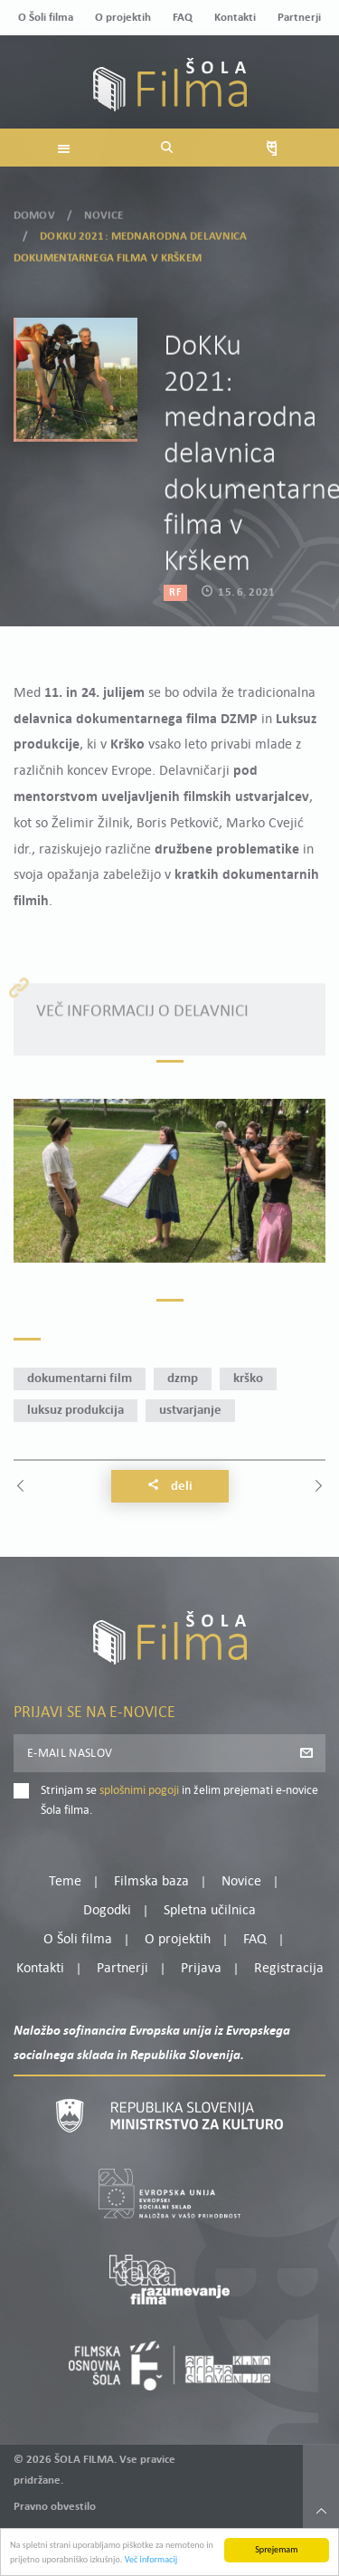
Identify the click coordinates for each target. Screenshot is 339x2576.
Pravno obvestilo (55, 2507)
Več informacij (151, 2566)
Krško (248, 1379)
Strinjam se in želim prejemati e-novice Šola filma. (179, 1801)
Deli (170, 1486)
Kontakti (235, 18)
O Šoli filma (45, 18)
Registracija (289, 1968)
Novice (103, 206)
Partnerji (299, 18)
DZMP (182, 1379)
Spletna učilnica (210, 1910)
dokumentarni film (79, 1379)
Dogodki (107, 1910)
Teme (65, 1882)
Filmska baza (151, 1882)
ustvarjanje (190, 1410)
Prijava (201, 1968)
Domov (34, 206)
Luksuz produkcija (75, 1410)
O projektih (123, 18)
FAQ (183, 18)
